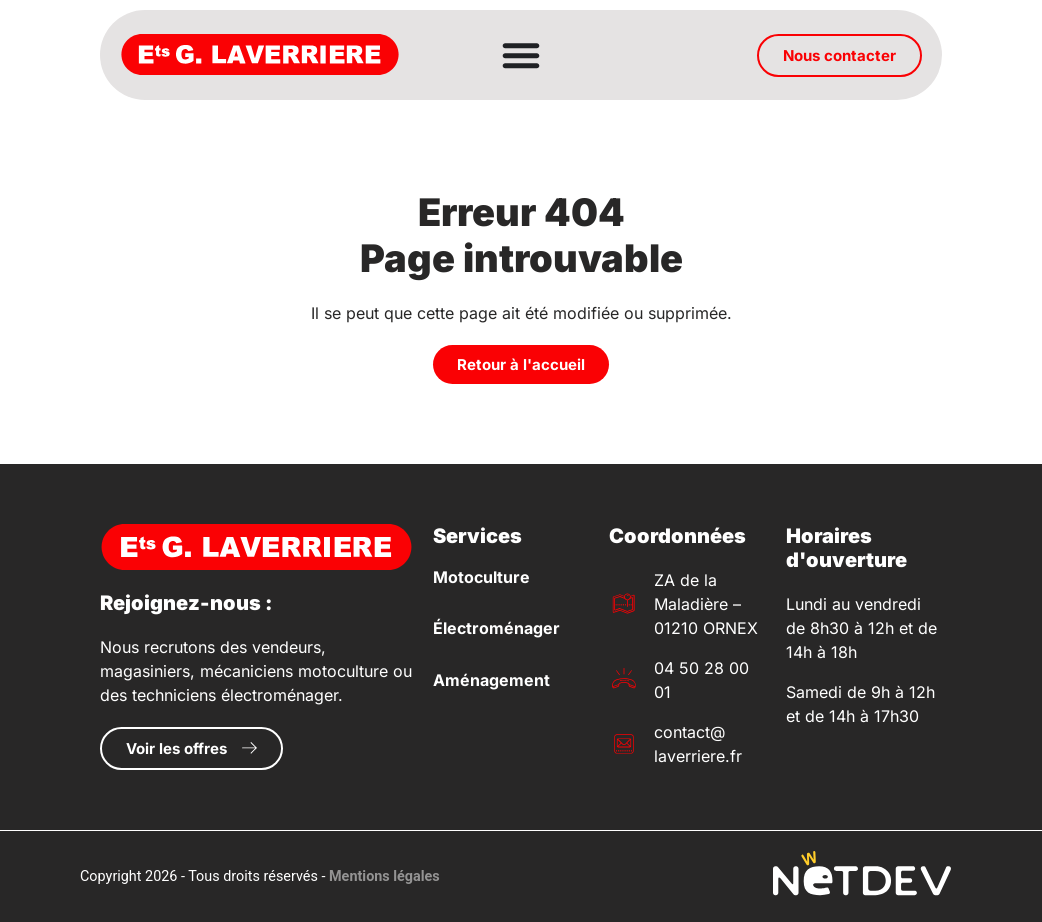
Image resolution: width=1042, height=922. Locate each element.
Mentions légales (384, 876)
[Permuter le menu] (521, 55)
